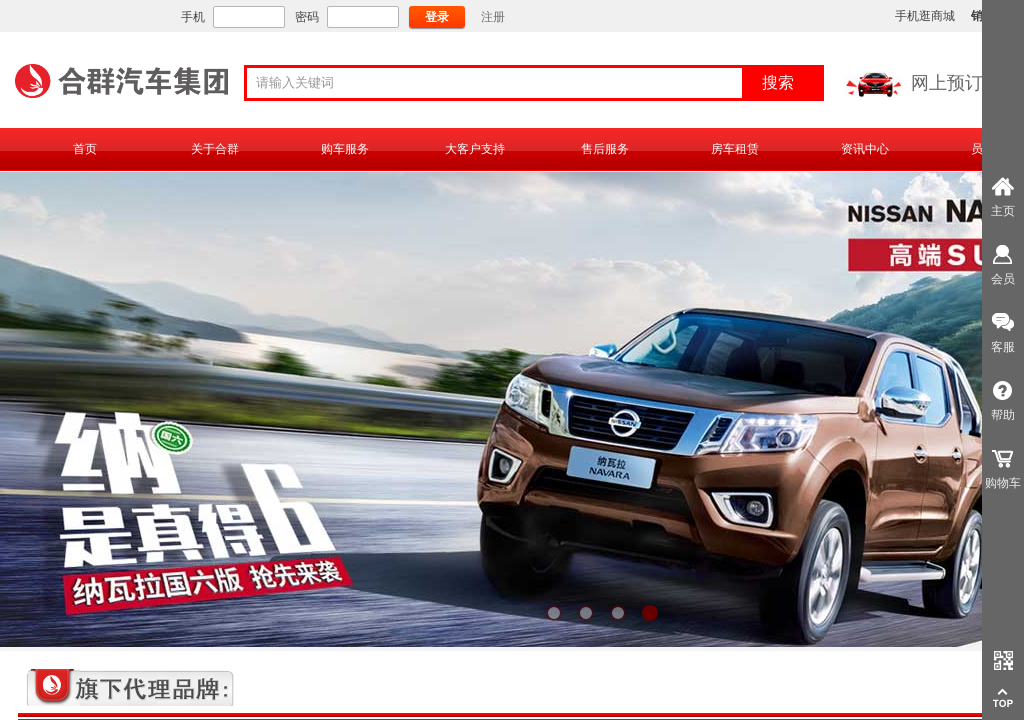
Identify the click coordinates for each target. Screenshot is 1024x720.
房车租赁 (735, 149)
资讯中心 (865, 149)
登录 (437, 17)
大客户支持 (475, 149)
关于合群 (215, 149)
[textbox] (501, 83)
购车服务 (345, 149)
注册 (493, 17)
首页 (85, 149)
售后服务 (605, 149)
